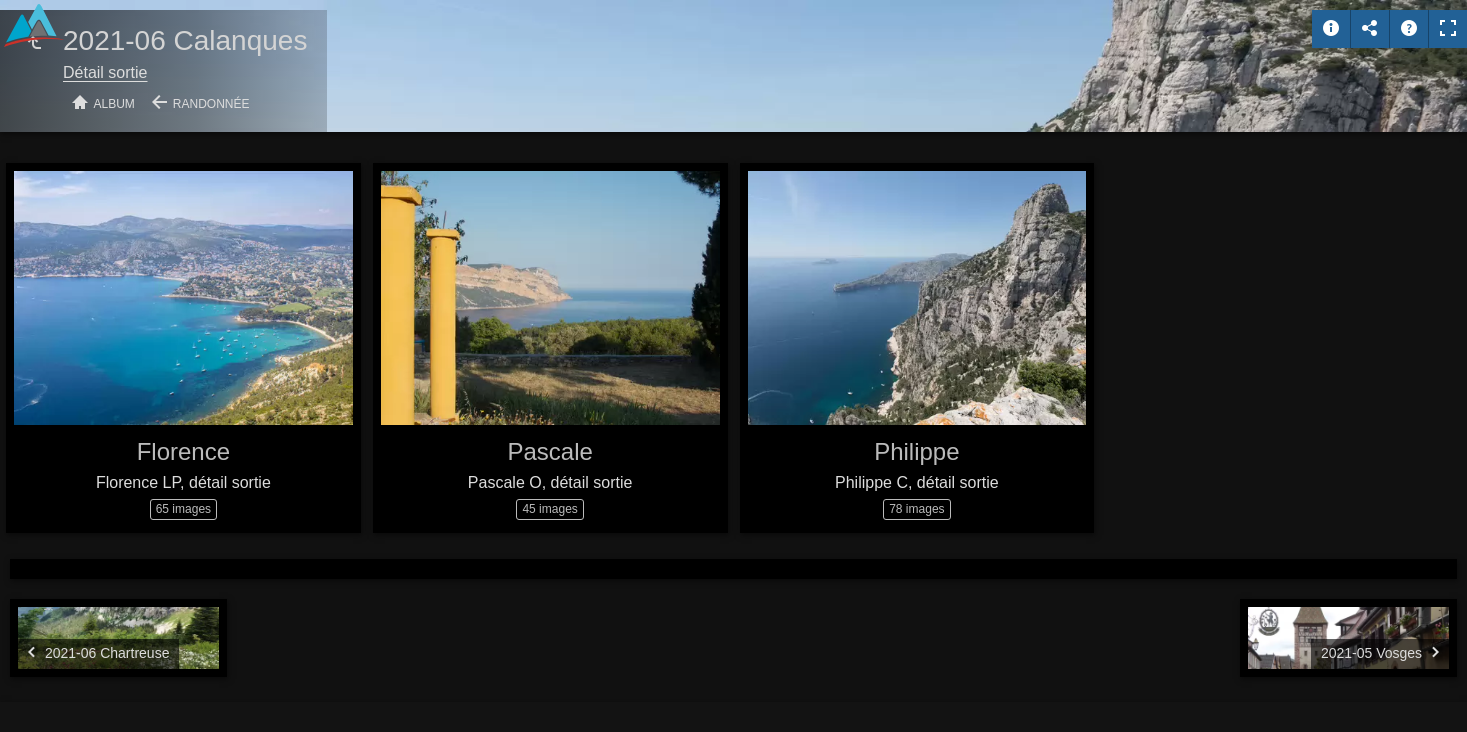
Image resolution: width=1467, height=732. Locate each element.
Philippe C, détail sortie (917, 482)
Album (114, 104)
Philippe (916, 451)
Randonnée (211, 104)
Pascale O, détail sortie (550, 482)
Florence (183, 451)
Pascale (549, 451)
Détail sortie (105, 72)
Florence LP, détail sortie (183, 482)
